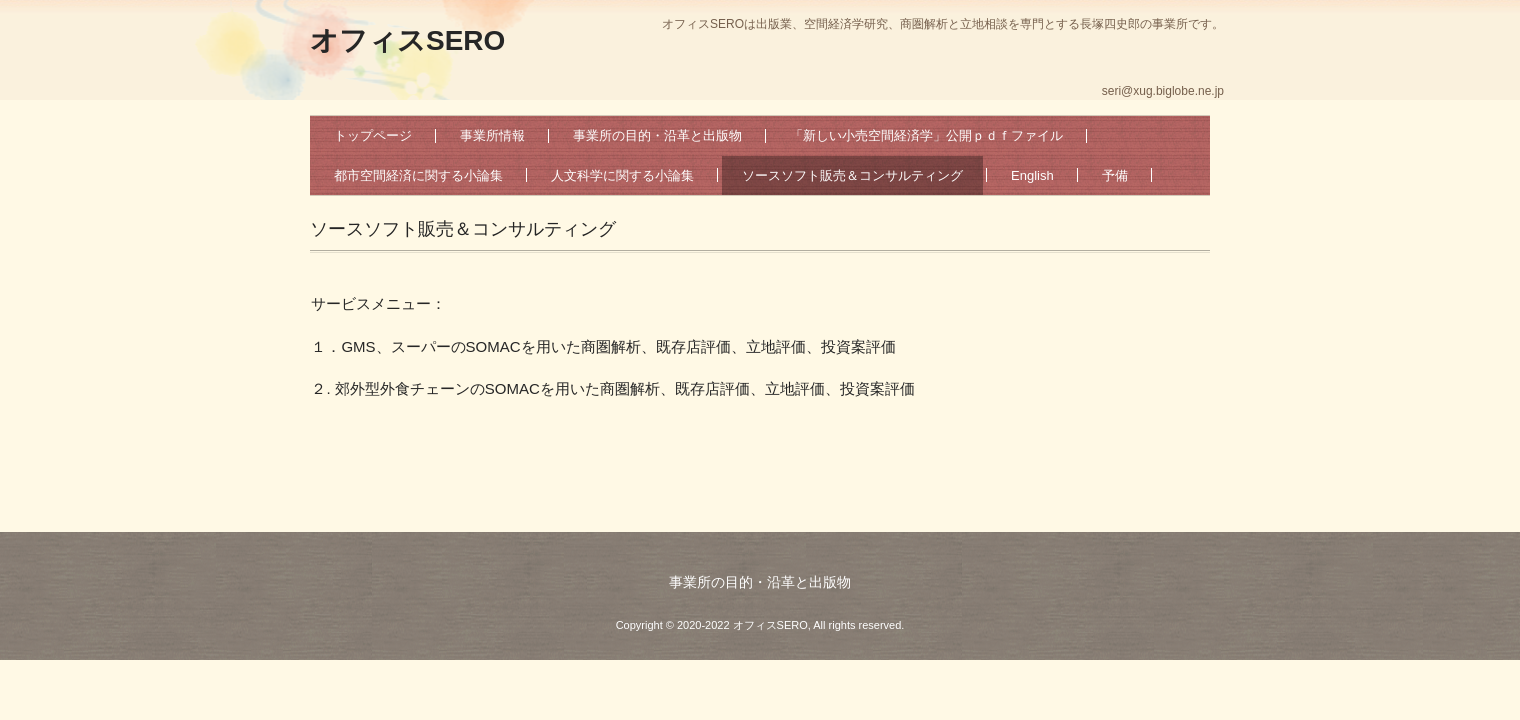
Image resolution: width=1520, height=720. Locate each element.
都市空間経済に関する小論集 (418, 175)
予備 (1115, 175)
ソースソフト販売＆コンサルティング (852, 175)
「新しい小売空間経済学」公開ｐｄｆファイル (926, 135)
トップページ (373, 135)
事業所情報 (492, 135)
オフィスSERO (407, 40)
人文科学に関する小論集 (622, 175)
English (1032, 175)
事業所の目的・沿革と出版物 (657, 135)
